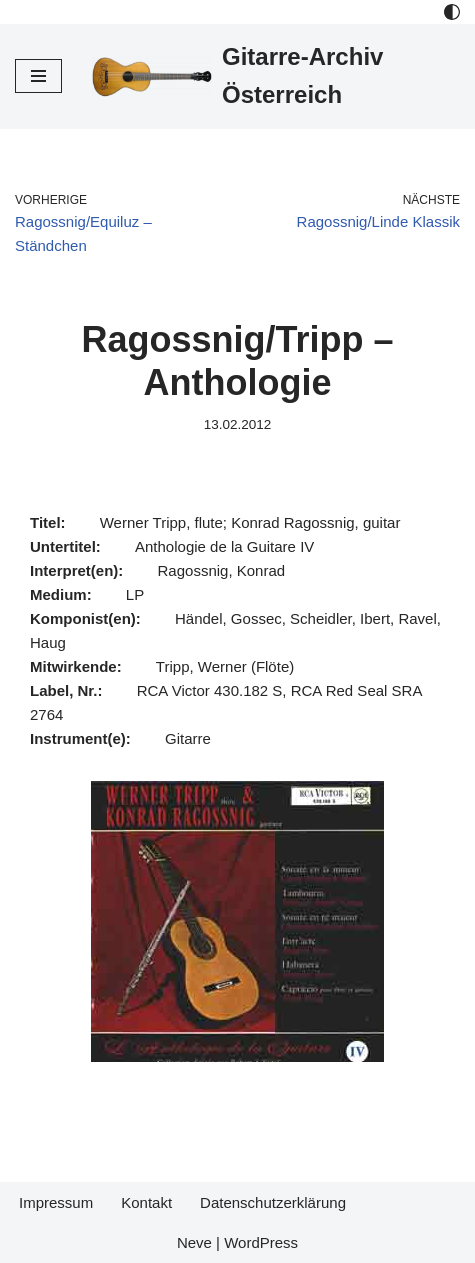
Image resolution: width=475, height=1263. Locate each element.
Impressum (56, 1202)
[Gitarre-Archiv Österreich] (276, 76)
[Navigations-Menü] (38, 76)
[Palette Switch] (452, 12)
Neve (194, 1242)
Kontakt (146, 1202)
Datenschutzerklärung (273, 1202)
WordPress (261, 1242)
